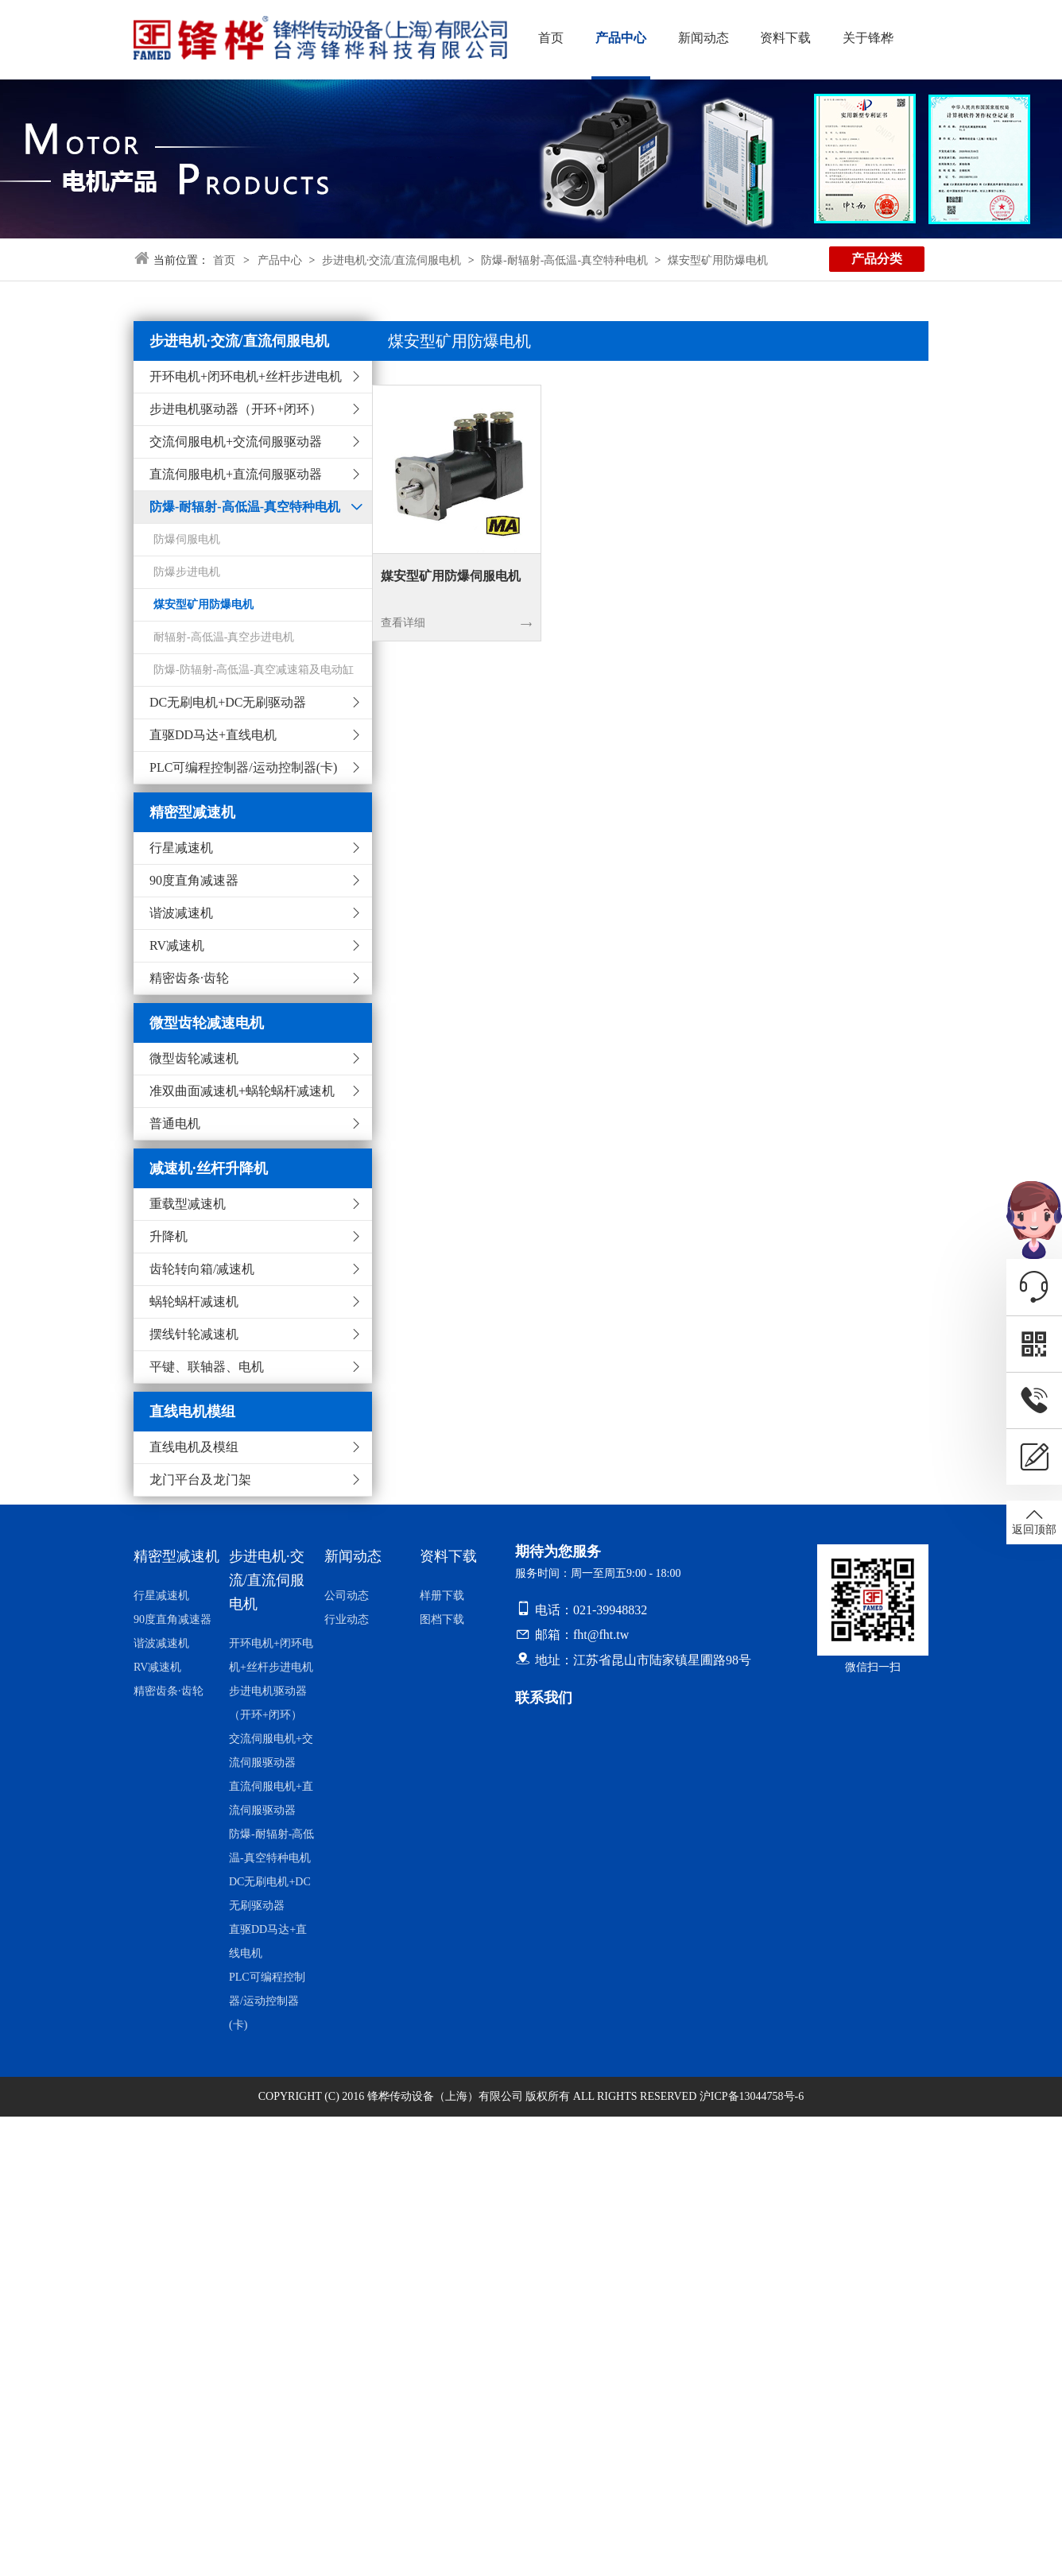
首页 (551, 38)
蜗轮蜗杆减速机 (193, 1301)
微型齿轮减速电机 (206, 1023)
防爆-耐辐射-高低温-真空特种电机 (564, 260)
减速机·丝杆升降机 (208, 1168)
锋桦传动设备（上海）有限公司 (445, 2096)
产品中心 (619, 38)
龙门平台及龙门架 (200, 1479)
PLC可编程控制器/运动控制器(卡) (243, 767)
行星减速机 (181, 847)
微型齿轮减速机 (193, 1058)
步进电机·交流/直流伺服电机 (391, 260)
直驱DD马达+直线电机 (213, 735)
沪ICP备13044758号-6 (752, 2096)
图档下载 (442, 1619)
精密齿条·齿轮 (189, 978)
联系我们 (543, 1698)
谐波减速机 (181, 913)
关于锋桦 (862, 38)
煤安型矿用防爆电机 (718, 260)
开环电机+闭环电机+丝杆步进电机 (245, 376)
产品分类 (876, 258)
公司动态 (346, 1596)
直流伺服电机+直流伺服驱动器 (235, 474)
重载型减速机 (187, 1204)
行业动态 (346, 1619)
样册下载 (442, 1596)
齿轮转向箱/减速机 (201, 1269)
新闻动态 (700, 38)
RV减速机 (176, 945)
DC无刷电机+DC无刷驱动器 (227, 702)
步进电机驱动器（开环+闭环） (235, 409)
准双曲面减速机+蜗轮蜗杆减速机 (242, 1091)
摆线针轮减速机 (193, 1334)
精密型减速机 (192, 812)
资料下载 (781, 38)
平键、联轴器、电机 (206, 1366)
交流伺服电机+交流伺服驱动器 (235, 441)
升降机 (168, 1236)
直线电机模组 (192, 1412)
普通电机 (174, 1123)
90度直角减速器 (193, 880)
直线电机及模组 (193, 1447)
